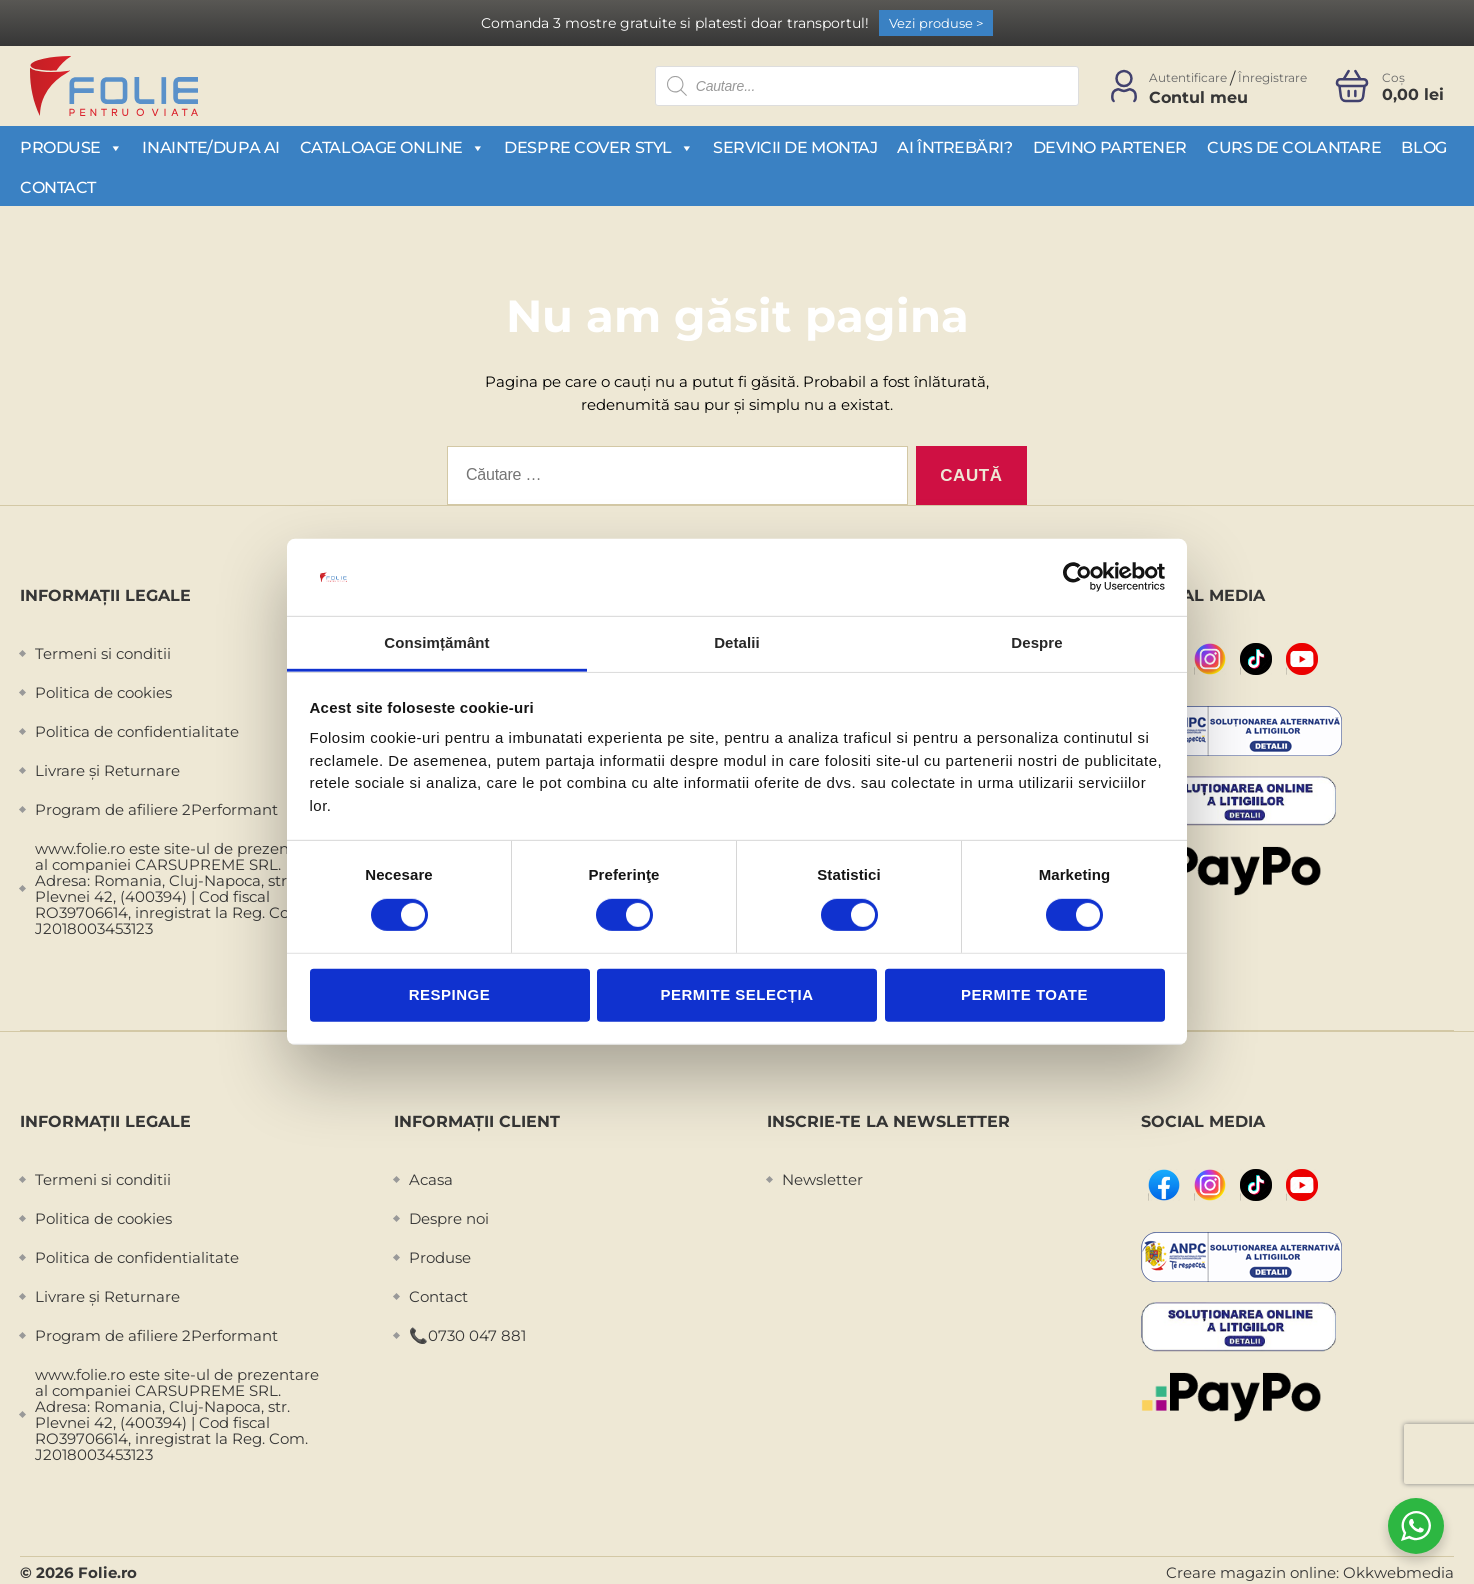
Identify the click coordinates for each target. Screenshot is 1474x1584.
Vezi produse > (936, 23)
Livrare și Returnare (107, 770)
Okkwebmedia (1398, 1572)
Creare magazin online (1251, 1572)
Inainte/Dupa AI (210, 147)
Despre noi (449, 1218)
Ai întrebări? (954, 147)
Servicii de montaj (795, 147)
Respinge (450, 994)
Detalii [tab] (737, 642)
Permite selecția (736, 994)
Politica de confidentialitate (137, 731)
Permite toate (1024, 994)
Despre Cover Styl (598, 147)
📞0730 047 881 (467, 1335)
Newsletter (822, 1179)
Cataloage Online (392, 147)
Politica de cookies (103, 692)
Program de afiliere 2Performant (156, 809)
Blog (1423, 147)
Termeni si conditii (103, 653)
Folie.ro (107, 1572)
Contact (58, 187)
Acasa (431, 1179)
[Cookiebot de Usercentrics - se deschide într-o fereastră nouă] (1077, 577)
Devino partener (1110, 147)
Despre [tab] (1036, 642)
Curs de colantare (1294, 147)
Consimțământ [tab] (436, 642)
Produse (71, 147)
